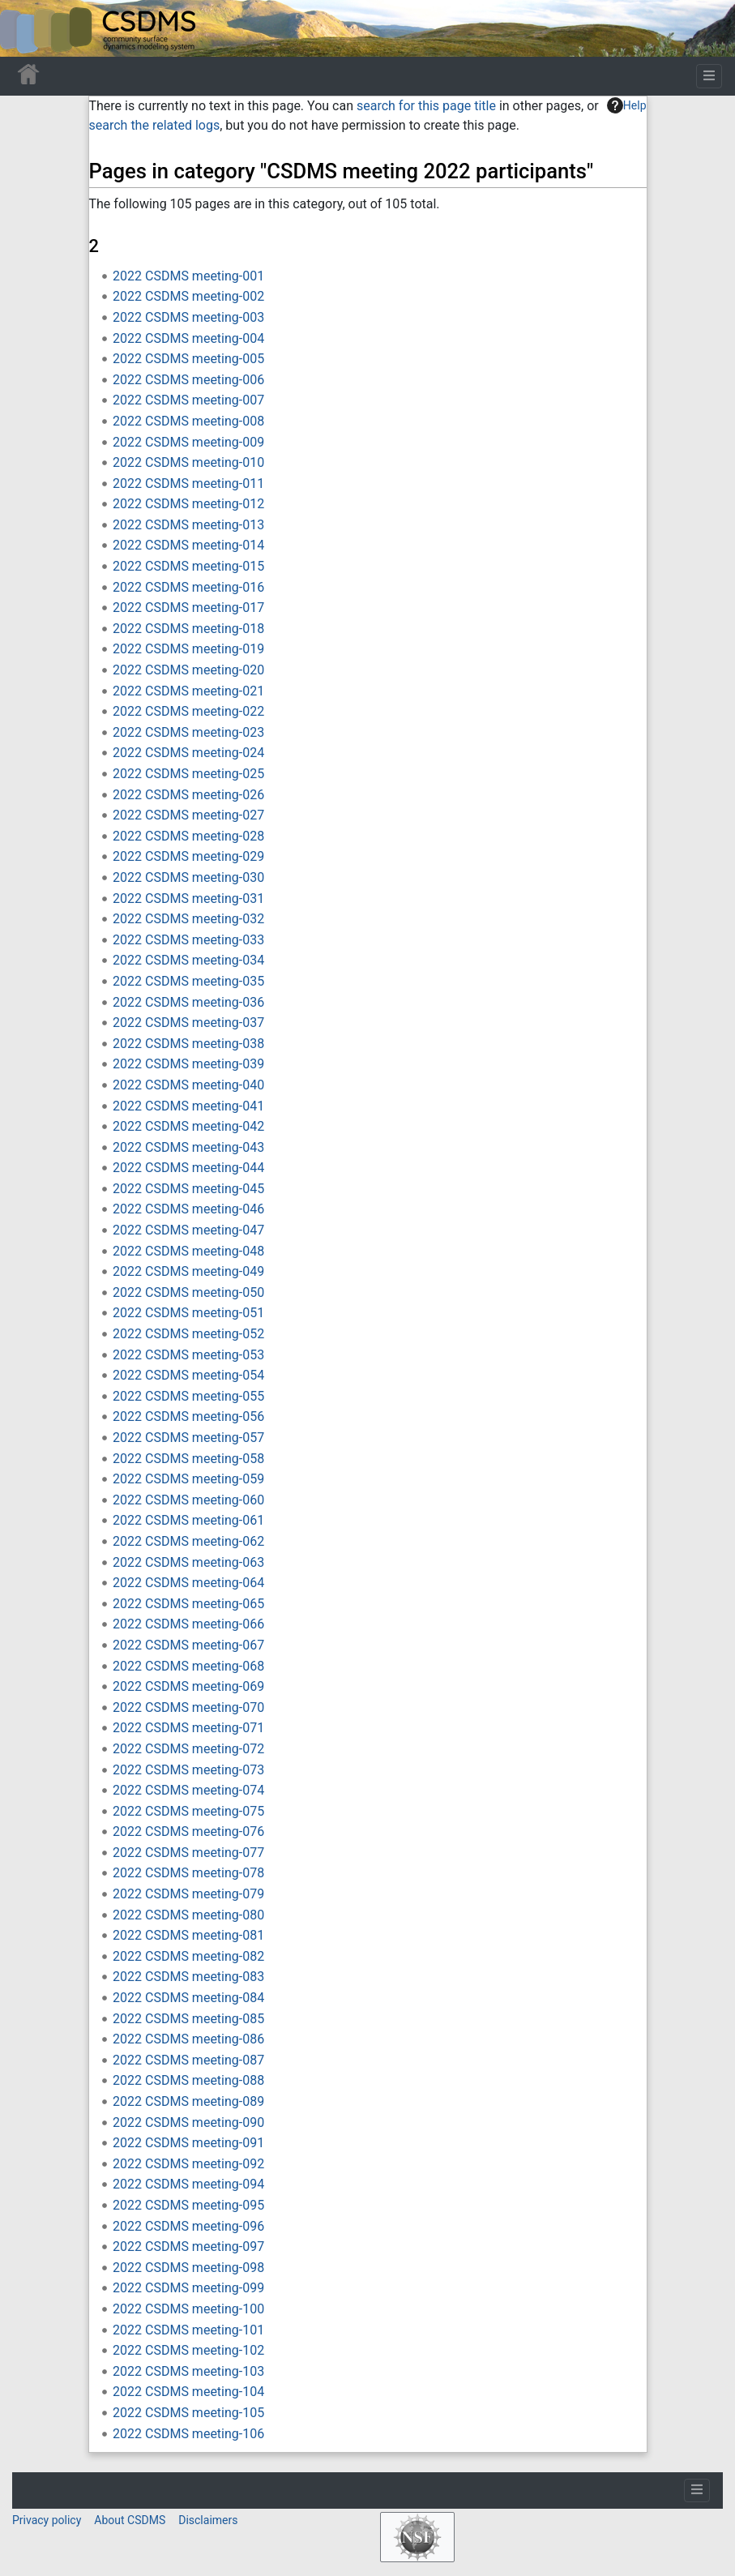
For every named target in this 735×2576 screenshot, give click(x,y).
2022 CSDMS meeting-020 (188, 670)
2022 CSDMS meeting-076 (188, 1831)
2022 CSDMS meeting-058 (188, 1458)
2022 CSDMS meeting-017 (188, 607)
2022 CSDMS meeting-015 (188, 566)
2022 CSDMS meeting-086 (188, 2039)
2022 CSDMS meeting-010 (188, 462)
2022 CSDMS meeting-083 (188, 1976)
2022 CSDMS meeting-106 (188, 2433)
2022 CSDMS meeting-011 (188, 483)
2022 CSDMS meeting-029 (188, 856)
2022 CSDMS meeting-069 (188, 1686)
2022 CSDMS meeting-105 (188, 2412)
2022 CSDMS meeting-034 (188, 960)
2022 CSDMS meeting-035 (188, 981)
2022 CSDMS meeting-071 (188, 1727)
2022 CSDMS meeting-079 (188, 1894)
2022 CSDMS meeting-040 (188, 1085)
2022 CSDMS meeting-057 (188, 1437)
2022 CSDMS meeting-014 (188, 545)
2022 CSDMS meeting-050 (188, 1292)
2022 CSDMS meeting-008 (188, 421)
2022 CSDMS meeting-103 (188, 2371)
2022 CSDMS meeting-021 (188, 691)
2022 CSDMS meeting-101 (188, 2330)
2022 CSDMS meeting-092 (188, 2164)
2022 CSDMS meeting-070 (188, 1707)
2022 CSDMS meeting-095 (188, 2205)
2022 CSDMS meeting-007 (188, 400)
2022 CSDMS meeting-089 (188, 2101)
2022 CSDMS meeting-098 (188, 2267)
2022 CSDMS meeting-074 (188, 1790)
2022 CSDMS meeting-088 (188, 2080)
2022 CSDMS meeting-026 (188, 794)
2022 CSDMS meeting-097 (188, 2246)
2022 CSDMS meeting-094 (188, 2184)
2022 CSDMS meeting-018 (188, 628)
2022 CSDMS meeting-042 (188, 1126)
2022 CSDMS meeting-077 (188, 1852)
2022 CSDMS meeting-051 (188, 1312)
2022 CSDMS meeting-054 (188, 1375)
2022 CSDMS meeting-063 (188, 1562)
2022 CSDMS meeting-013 (188, 525)
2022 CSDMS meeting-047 (188, 1230)
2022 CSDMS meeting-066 (188, 1624)
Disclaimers (207, 2520)
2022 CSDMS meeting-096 (188, 2226)
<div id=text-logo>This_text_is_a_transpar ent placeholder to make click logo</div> (26, 28)
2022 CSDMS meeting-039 (188, 1064)
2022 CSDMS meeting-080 (188, 1915)
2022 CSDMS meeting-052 (188, 1333)
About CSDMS (129, 2520)
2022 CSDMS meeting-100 (188, 2309)
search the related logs (154, 125)
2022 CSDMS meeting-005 (188, 358)
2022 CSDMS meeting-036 (188, 1002)
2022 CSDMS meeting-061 (188, 1520)
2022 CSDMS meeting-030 (188, 877)
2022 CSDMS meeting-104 (188, 2391)
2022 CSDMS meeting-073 (188, 1770)
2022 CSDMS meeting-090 (188, 2122)
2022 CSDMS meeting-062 (188, 1541)
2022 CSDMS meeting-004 (188, 338)
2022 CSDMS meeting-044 (188, 1167)
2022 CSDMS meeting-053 (188, 1355)
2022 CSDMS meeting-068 (188, 1666)
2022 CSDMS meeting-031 (188, 898)
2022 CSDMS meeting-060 (188, 1500)
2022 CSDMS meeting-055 (188, 1396)
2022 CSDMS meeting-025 (188, 773)
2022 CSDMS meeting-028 (188, 836)
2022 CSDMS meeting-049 (188, 1271)
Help (627, 105)
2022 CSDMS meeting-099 (188, 2288)
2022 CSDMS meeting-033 (188, 940)
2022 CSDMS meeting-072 (188, 1749)
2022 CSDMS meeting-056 (188, 1416)
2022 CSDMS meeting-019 (188, 649)
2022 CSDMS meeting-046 (188, 1209)
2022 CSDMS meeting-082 (188, 1956)
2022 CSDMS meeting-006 (188, 379)
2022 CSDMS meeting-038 (188, 1043)
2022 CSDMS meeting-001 (188, 276)
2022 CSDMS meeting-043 (188, 1147)
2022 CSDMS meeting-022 (188, 711)
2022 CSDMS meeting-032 (188, 918)
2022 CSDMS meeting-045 (188, 1188)
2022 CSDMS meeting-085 (188, 2018)
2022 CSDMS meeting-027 (188, 815)
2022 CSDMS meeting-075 (188, 1811)
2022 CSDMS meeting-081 (188, 1935)
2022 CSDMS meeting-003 (188, 317)
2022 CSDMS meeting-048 (188, 1251)
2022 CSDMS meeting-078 (188, 1873)
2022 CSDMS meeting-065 (188, 1603)
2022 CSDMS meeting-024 (188, 752)
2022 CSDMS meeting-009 (188, 442)
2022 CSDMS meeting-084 (188, 1997)
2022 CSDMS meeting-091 (188, 2142)
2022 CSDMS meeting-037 (188, 1022)
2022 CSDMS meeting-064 (188, 1582)
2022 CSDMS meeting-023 (188, 732)
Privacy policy (46, 2520)
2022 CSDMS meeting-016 (188, 587)
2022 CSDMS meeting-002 (188, 296)
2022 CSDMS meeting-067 (188, 1645)
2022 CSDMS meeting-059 (188, 1479)
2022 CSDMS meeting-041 (188, 1106)
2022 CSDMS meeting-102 (188, 2350)
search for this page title (426, 105)
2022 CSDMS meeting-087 (188, 2060)
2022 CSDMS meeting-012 (188, 503)
